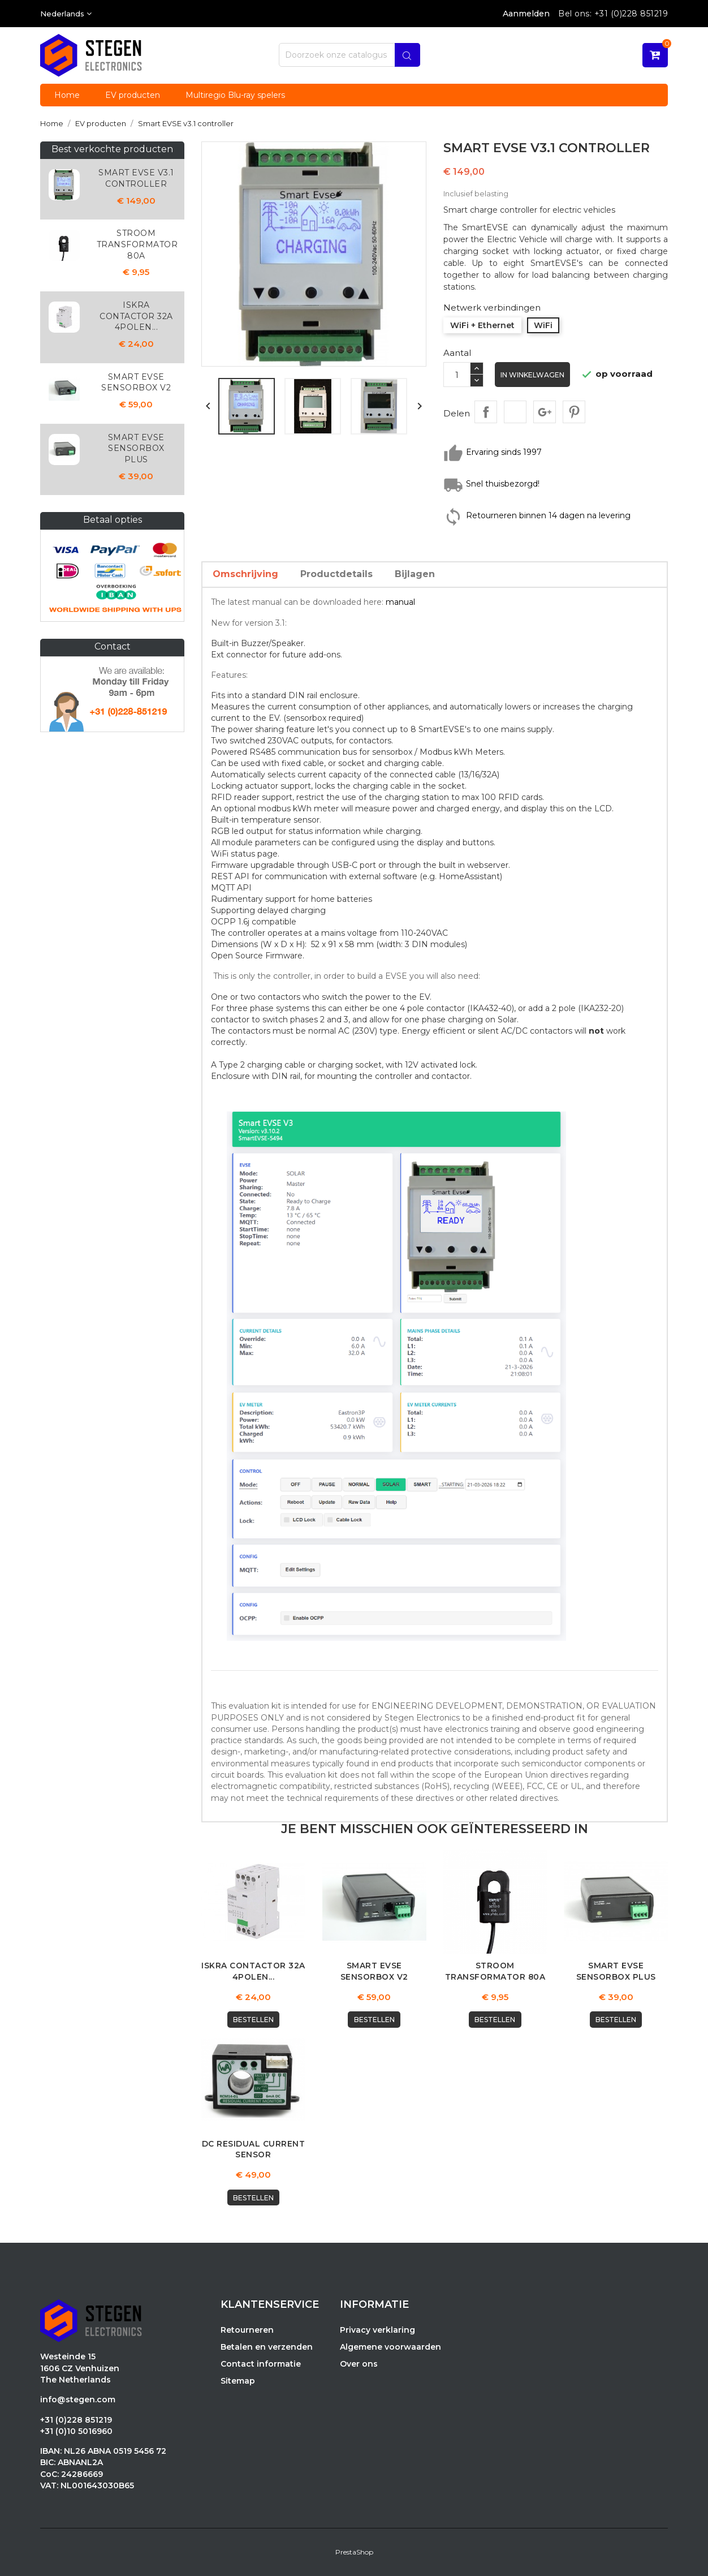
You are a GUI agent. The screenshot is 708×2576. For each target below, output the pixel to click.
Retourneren (247, 2330)
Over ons (359, 2364)
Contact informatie (261, 2364)
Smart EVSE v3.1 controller (136, 178)
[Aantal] (456, 374)
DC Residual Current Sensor (253, 2149)
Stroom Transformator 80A (137, 244)
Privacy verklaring (377, 2330)
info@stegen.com (77, 2400)
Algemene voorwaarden (390, 2347)
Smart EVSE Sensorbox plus (136, 448)
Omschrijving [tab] (245, 574)
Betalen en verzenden (267, 2347)
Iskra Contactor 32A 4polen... (136, 316)
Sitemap (238, 2381)
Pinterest (574, 412)
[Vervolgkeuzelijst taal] (66, 13)
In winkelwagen (533, 375)
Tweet (515, 412)
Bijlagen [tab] (415, 574)
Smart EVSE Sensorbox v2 (136, 382)
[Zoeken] (349, 55)
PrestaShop (354, 2552)
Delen (485, 412)
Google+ (544, 412)
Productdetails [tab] (336, 574)
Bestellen (253, 2019)
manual (400, 602)
